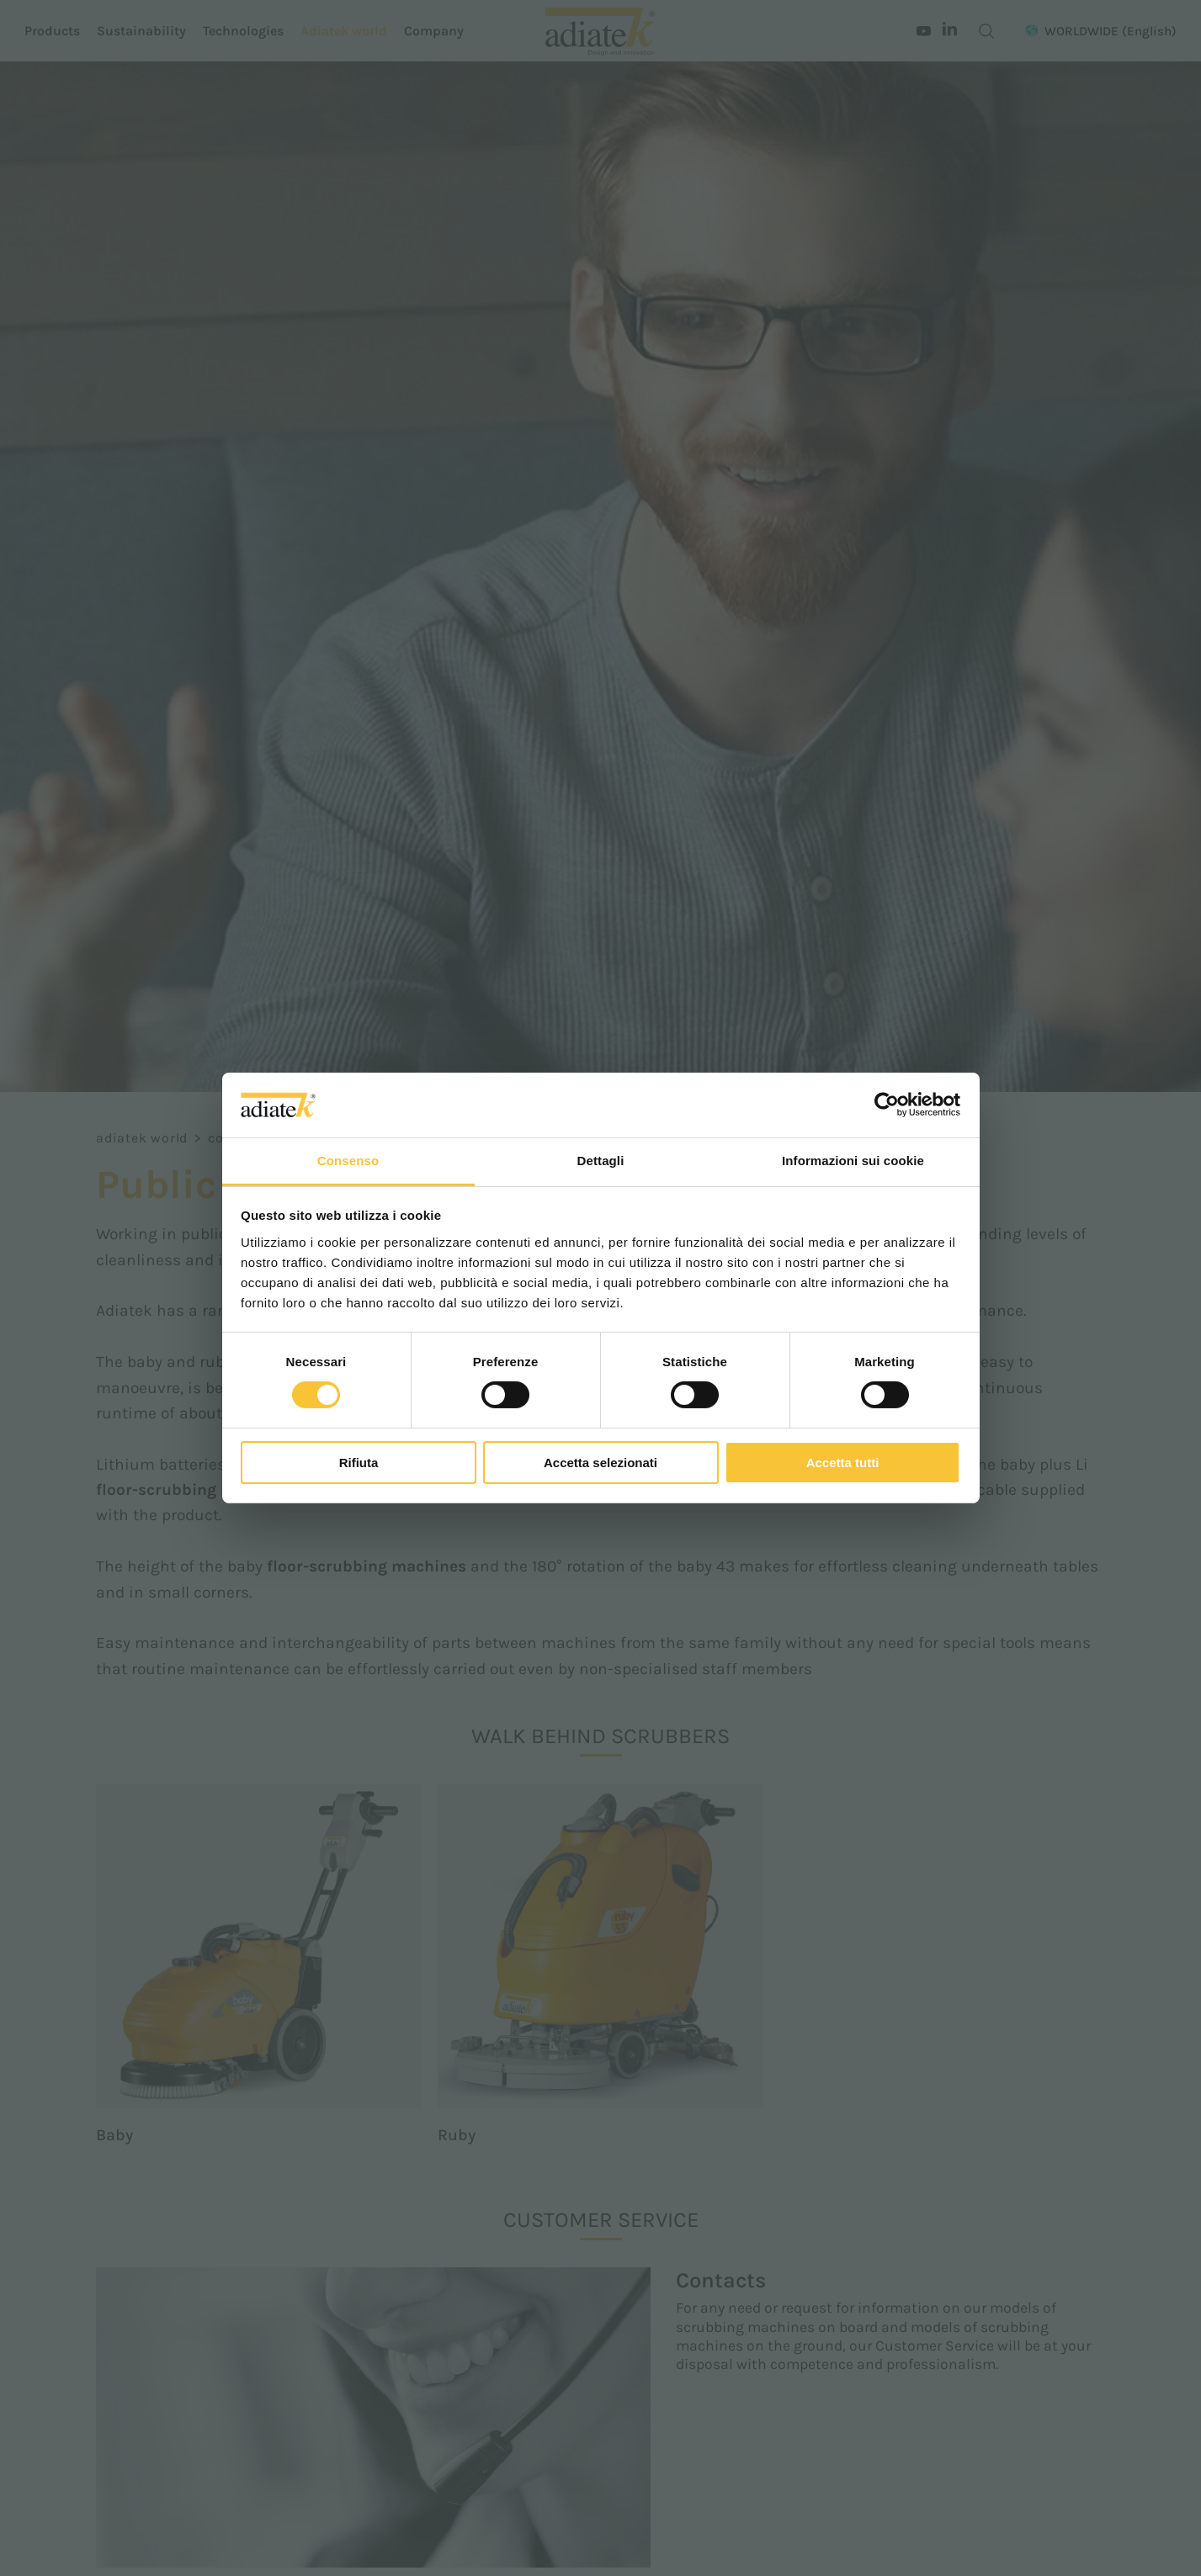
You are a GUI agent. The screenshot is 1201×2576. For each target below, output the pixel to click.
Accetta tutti (842, 1462)
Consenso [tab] (348, 1160)
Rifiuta (359, 1462)
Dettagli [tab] (600, 1160)
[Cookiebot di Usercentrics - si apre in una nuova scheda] (886, 1104)
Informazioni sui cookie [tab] (853, 1160)
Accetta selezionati (600, 1462)
